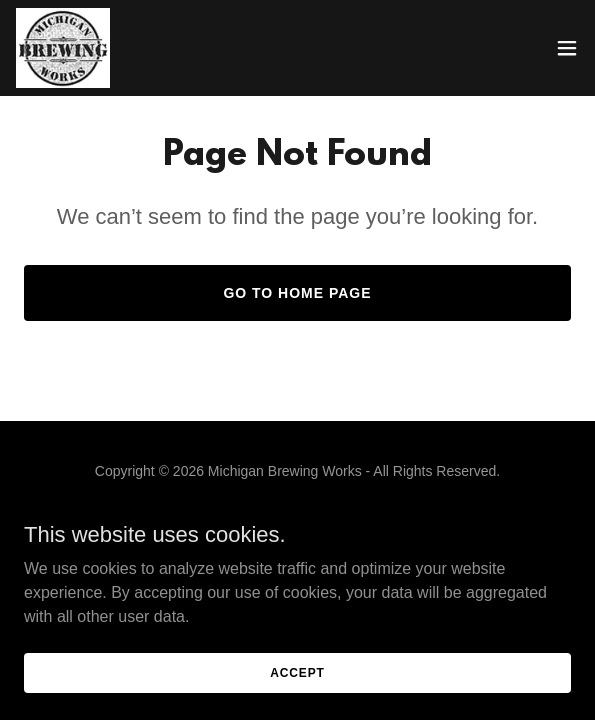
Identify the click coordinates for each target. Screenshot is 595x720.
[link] (63, 48)
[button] (567, 48)
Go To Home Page (297, 293)
